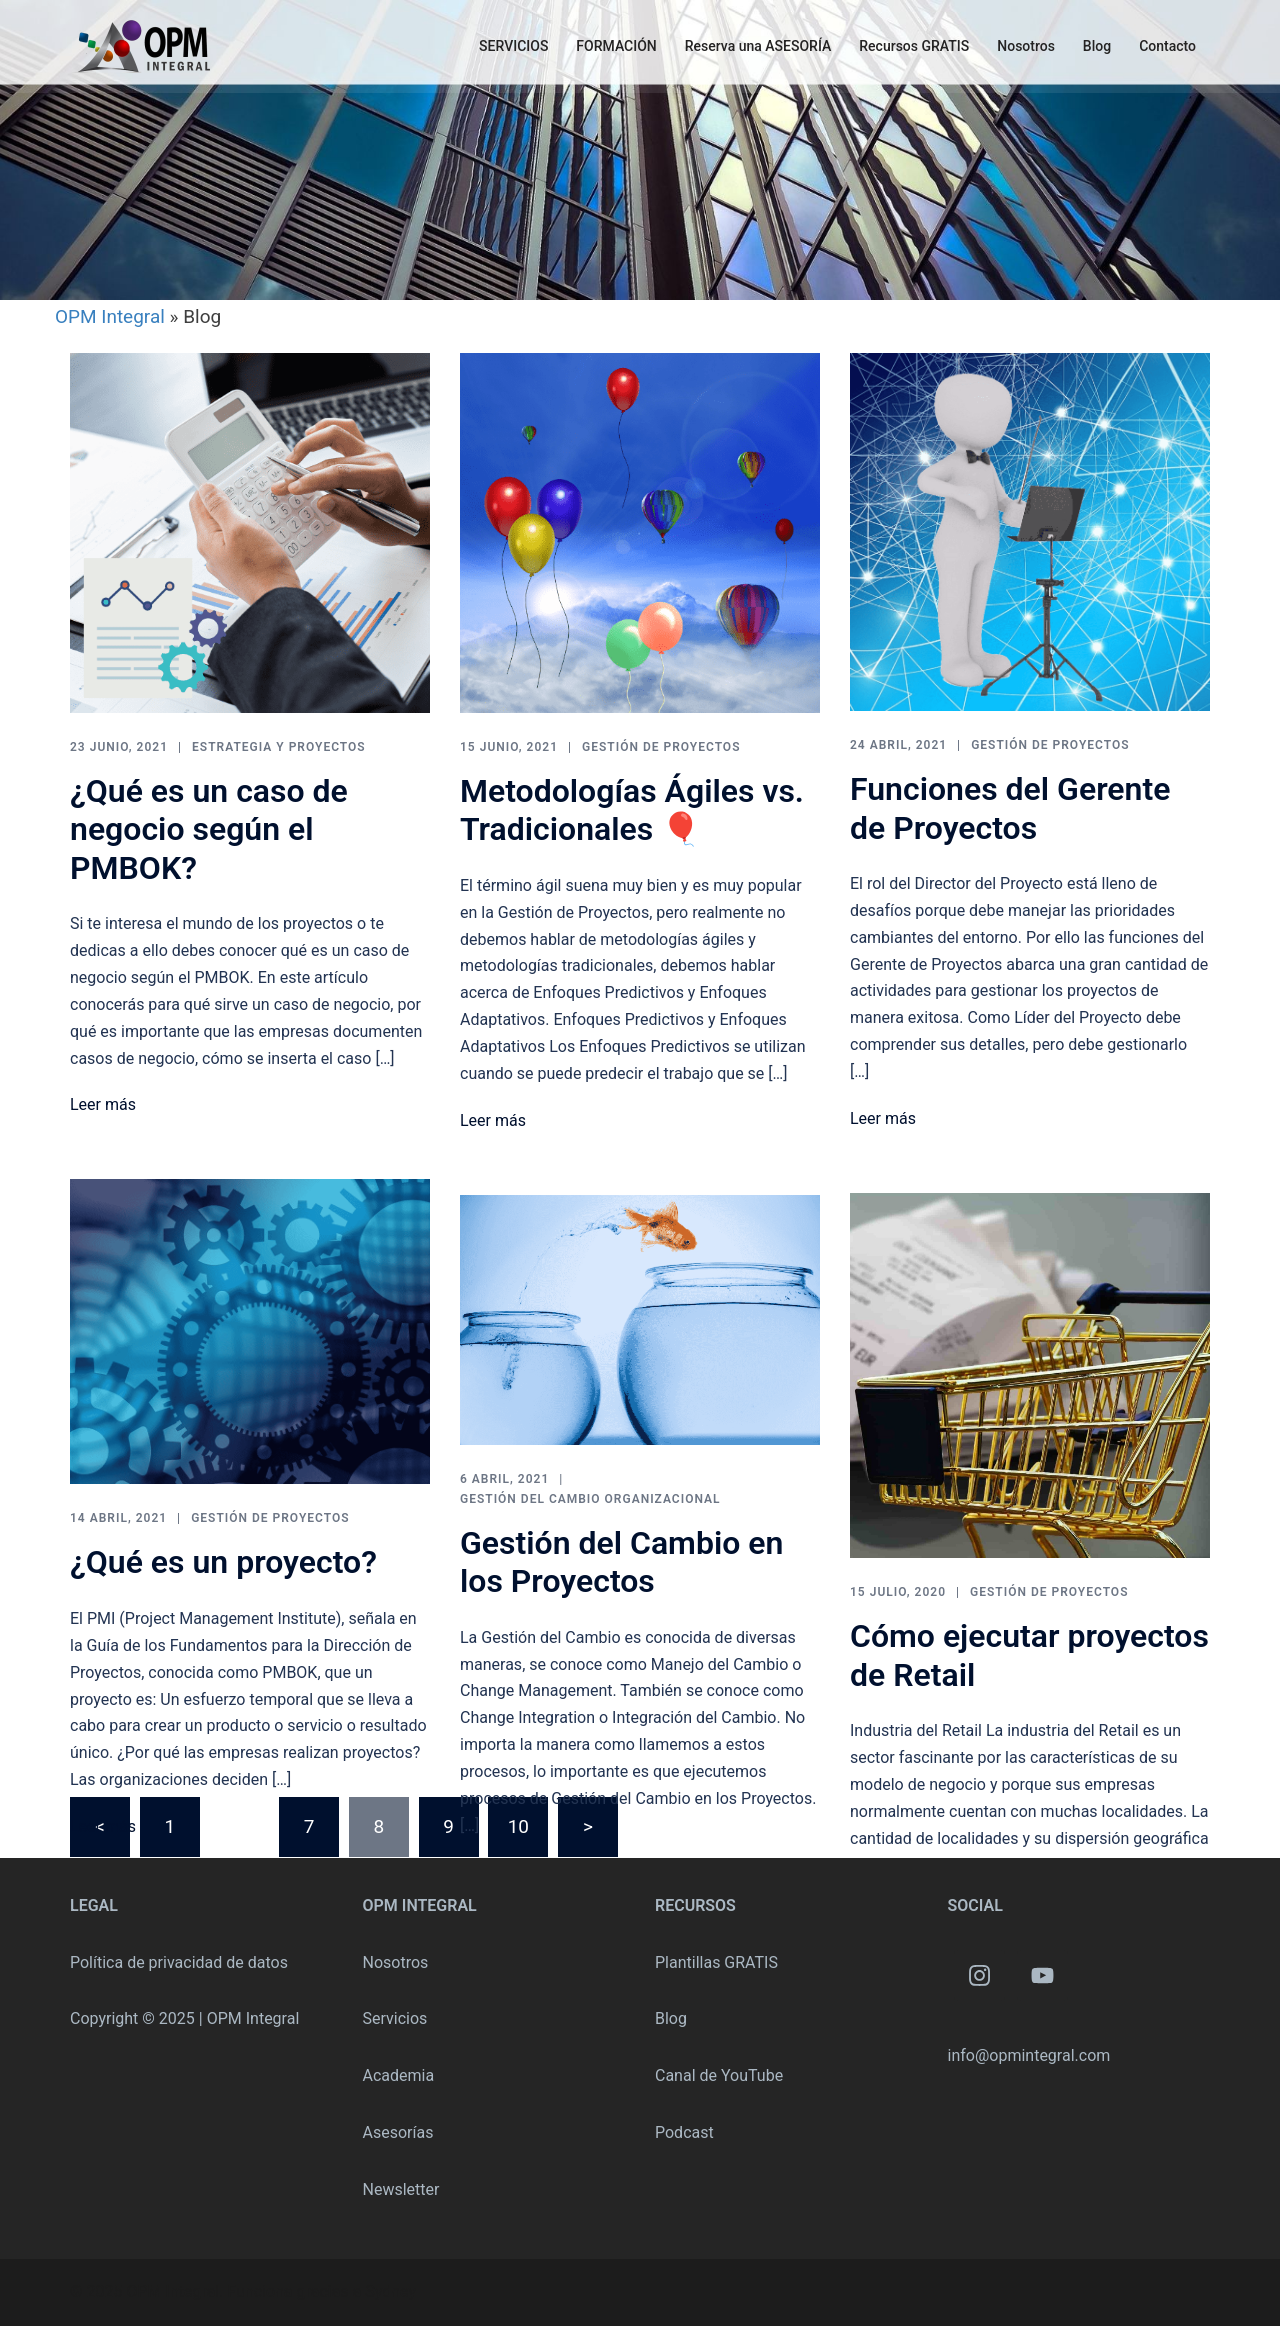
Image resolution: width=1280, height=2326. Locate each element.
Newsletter (401, 2189)
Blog (1097, 46)
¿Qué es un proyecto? (223, 1562)
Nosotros (1026, 46)
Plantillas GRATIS (716, 1962)
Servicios (395, 2018)
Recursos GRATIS (914, 46)
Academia (399, 2075)
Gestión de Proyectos (661, 747)
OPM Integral (110, 316)
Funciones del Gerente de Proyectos (1010, 808)
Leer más (103, 1104)
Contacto (1167, 46)
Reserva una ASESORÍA (758, 46)
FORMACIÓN (616, 46)
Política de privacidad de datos (179, 1962)
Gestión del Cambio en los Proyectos (621, 1562)
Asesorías (398, 2132)
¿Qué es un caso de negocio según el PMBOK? (209, 829)
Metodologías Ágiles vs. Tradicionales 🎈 (632, 810)
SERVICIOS (513, 46)
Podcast (684, 2132)
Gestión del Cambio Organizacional (590, 1499)
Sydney (390, 2291)
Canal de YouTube (719, 2075)
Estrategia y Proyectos (279, 747)
